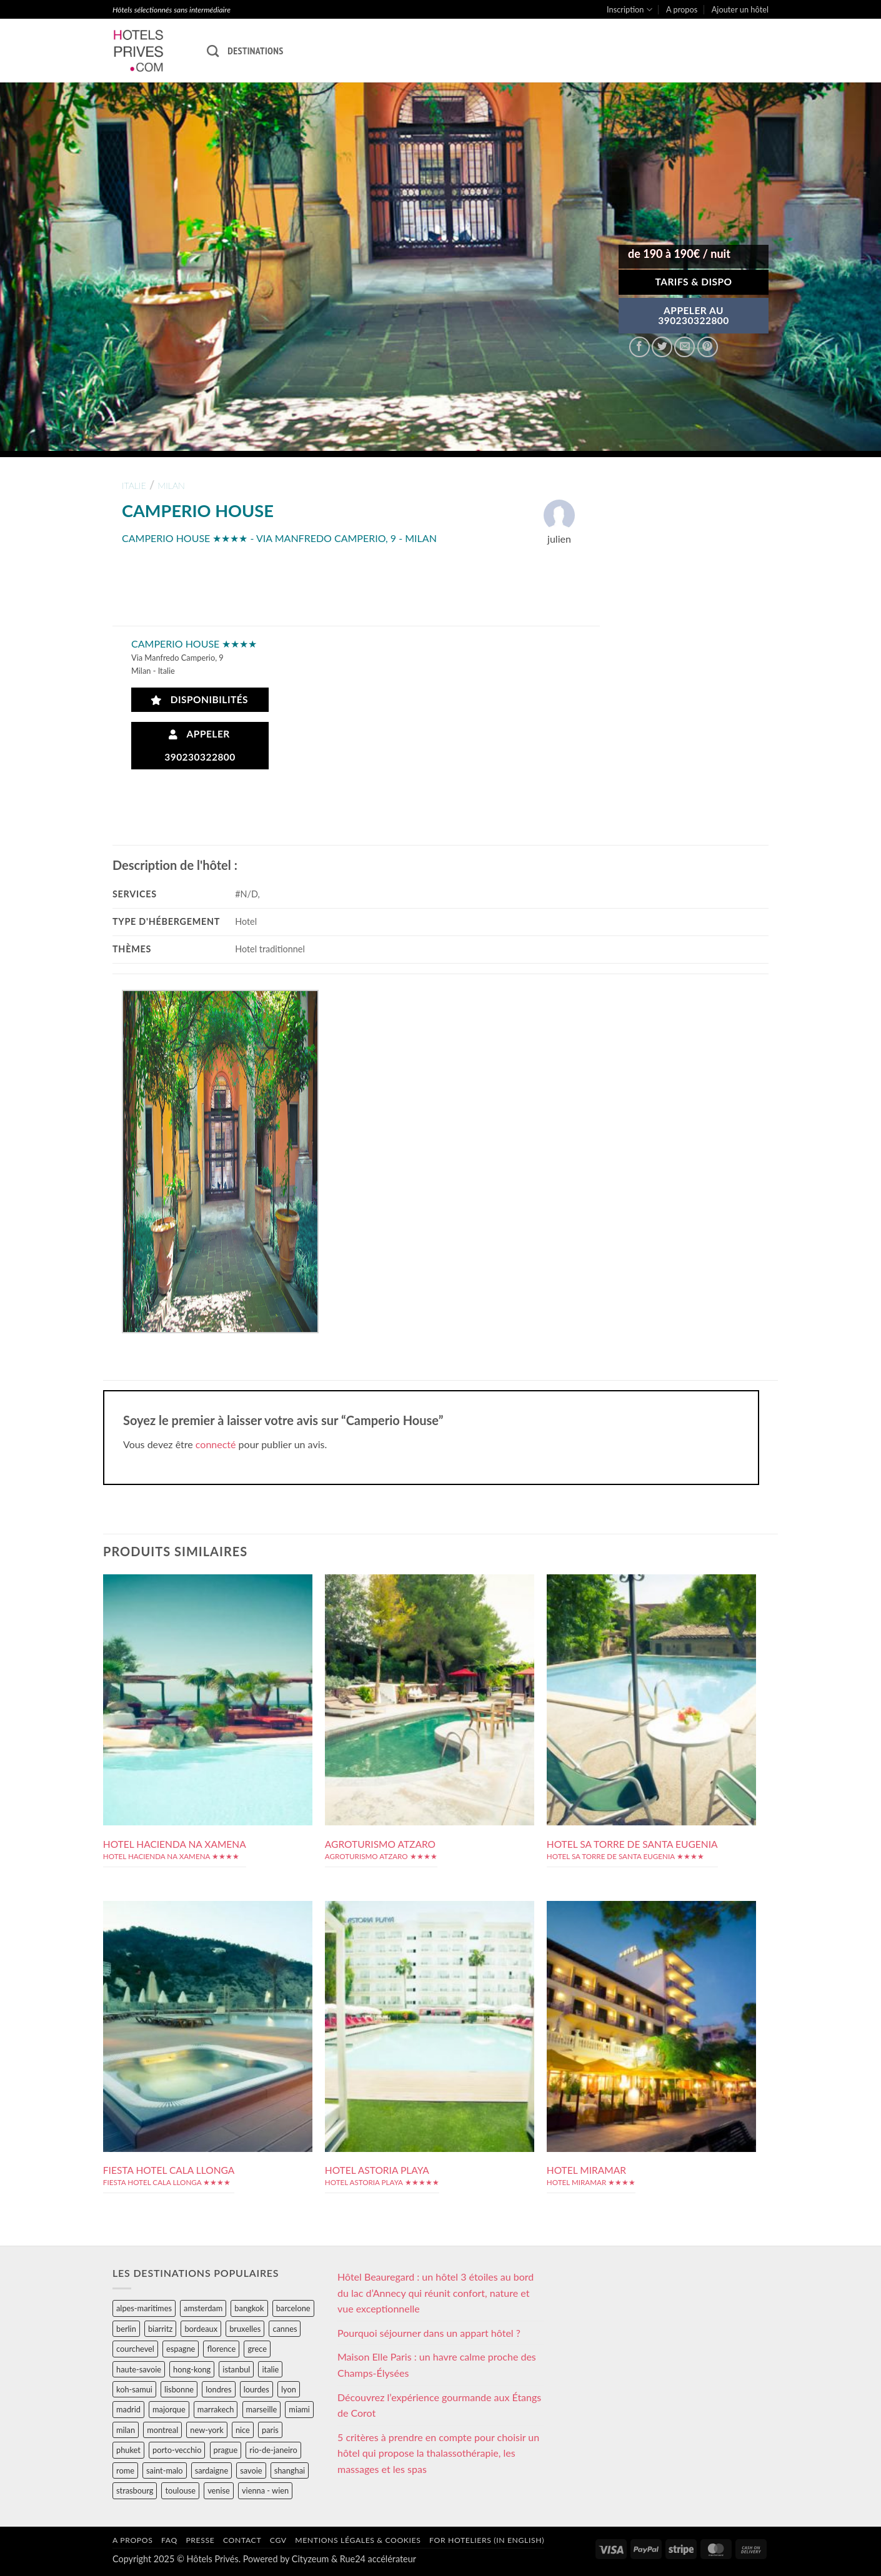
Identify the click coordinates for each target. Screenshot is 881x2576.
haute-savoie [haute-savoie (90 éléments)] (138, 2369)
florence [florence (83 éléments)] (221, 2349)
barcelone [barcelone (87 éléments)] (293, 2308)
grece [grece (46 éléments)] (257, 2349)
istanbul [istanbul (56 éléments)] (236, 2369)
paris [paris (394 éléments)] (270, 2430)
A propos (681, 9)
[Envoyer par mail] (684, 347)
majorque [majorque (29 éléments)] (169, 2409)
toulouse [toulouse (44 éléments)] (180, 2490)
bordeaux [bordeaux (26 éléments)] (200, 2329)
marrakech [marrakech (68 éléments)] (215, 2409)
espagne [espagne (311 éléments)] (180, 2349)
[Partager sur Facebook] (639, 347)
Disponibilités (200, 700)
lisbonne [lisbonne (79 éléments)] (179, 2389)
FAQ (169, 2540)
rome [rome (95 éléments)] (125, 2470)
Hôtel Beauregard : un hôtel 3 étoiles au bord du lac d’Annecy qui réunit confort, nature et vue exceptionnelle (435, 2292)
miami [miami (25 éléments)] (299, 2409)
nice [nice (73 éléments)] (243, 2430)
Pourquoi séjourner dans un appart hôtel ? (428, 2333)
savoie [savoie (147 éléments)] (251, 2470)
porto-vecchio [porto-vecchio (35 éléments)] (176, 2450)
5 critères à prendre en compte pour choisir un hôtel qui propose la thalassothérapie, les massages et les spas (438, 2453)
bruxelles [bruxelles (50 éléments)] (245, 2329)
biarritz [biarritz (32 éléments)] (160, 2329)
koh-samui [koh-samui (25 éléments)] (134, 2389)
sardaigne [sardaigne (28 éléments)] (211, 2470)
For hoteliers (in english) (486, 2540)
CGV (278, 2540)
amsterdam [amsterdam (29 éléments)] (203, 2308)
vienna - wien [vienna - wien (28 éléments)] (265, 2490)
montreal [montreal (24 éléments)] (162, 2430)
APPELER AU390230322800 (693, 315)
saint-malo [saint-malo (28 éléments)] (164, 2470)
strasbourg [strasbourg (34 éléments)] (134, 2490)
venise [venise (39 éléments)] (218, 2490)
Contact (242, 2540)
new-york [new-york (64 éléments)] (206, 2430)
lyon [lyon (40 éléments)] (288, 2389)
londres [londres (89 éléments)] (218, 2389)
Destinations (255, 50)
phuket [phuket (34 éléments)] (128, 2450)
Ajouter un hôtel (740, 9)
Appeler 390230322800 (200, 745)
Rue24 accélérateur (378, 2559)
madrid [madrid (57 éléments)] (128, 2409)
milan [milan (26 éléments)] (125, 2430)
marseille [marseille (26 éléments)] (261, 2409)
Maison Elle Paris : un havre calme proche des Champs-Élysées (436, 2365)
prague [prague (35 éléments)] (226, 2450)
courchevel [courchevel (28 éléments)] (135, 2349)
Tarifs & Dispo (693, 281)
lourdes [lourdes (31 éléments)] (256, 2389)
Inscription (629, 10)
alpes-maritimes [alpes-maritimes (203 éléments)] (144, 2308)
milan (170, 485)
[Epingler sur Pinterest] (707, 347)
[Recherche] (213, 50)
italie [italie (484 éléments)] (270, 2369)
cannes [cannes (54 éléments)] (284, 2329)
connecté (216, 1444)
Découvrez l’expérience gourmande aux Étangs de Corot (439, 2405)
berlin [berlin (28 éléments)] (126, 2329)
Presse (200, 2540)
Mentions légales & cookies (358, 2540)
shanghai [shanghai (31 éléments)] (289, 2470)
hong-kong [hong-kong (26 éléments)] (192, 2369)
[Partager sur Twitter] (662, 347)
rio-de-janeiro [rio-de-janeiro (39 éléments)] (273, 2450)
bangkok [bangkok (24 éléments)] (249, 2308)
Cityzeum (310, 2559)
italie (134, 485)
